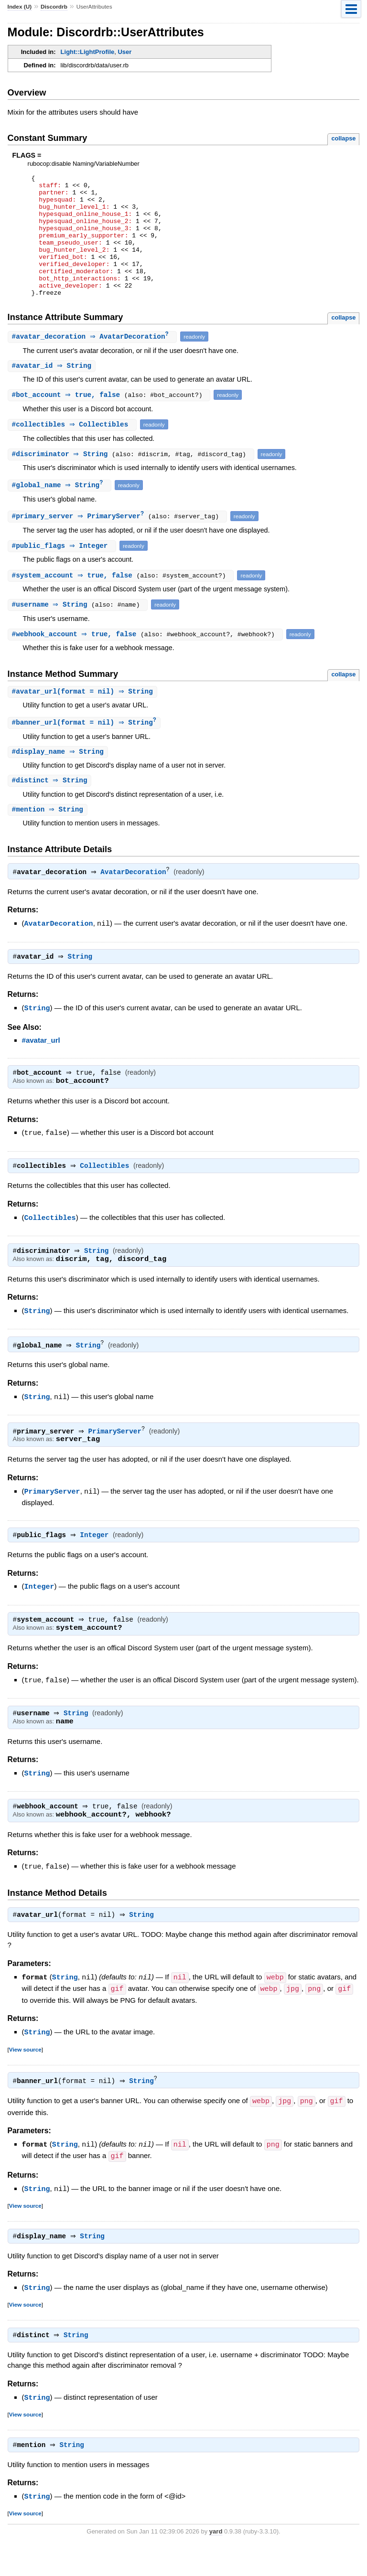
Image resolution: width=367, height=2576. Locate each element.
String (82, 986)
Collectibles (106, 1196)
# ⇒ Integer (63, 572)
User (124, 51)
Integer (96, 1565)
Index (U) (20, 6)
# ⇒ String (53, 390)
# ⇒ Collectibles (73, 449)
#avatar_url (41, 1069)
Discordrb (54, 6)
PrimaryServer (117, 1460)
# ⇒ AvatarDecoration (93, 361)
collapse (343, 138)
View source (25, 2080)
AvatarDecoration (135, 901)
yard (215, 2561)
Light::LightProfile (88, 51)
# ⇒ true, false (69, 420)
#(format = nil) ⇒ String (83, 718)
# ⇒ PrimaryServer (81, 542)
